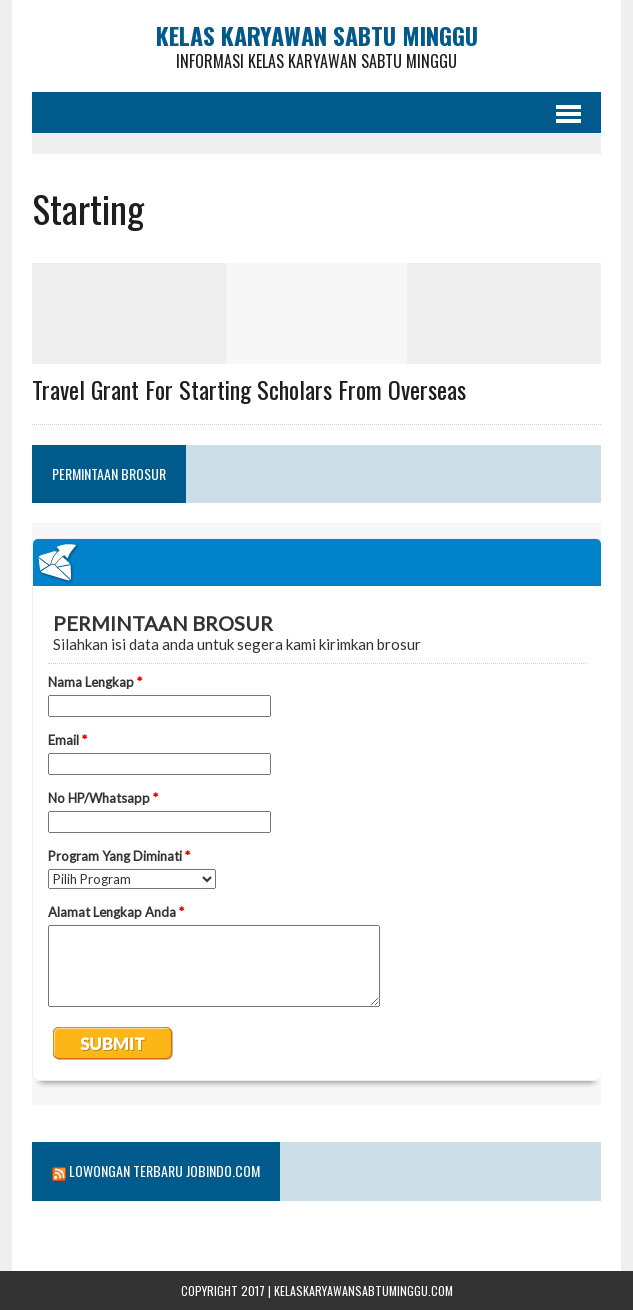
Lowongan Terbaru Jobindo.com (164, 1170)
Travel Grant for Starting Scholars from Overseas (249, 389)
